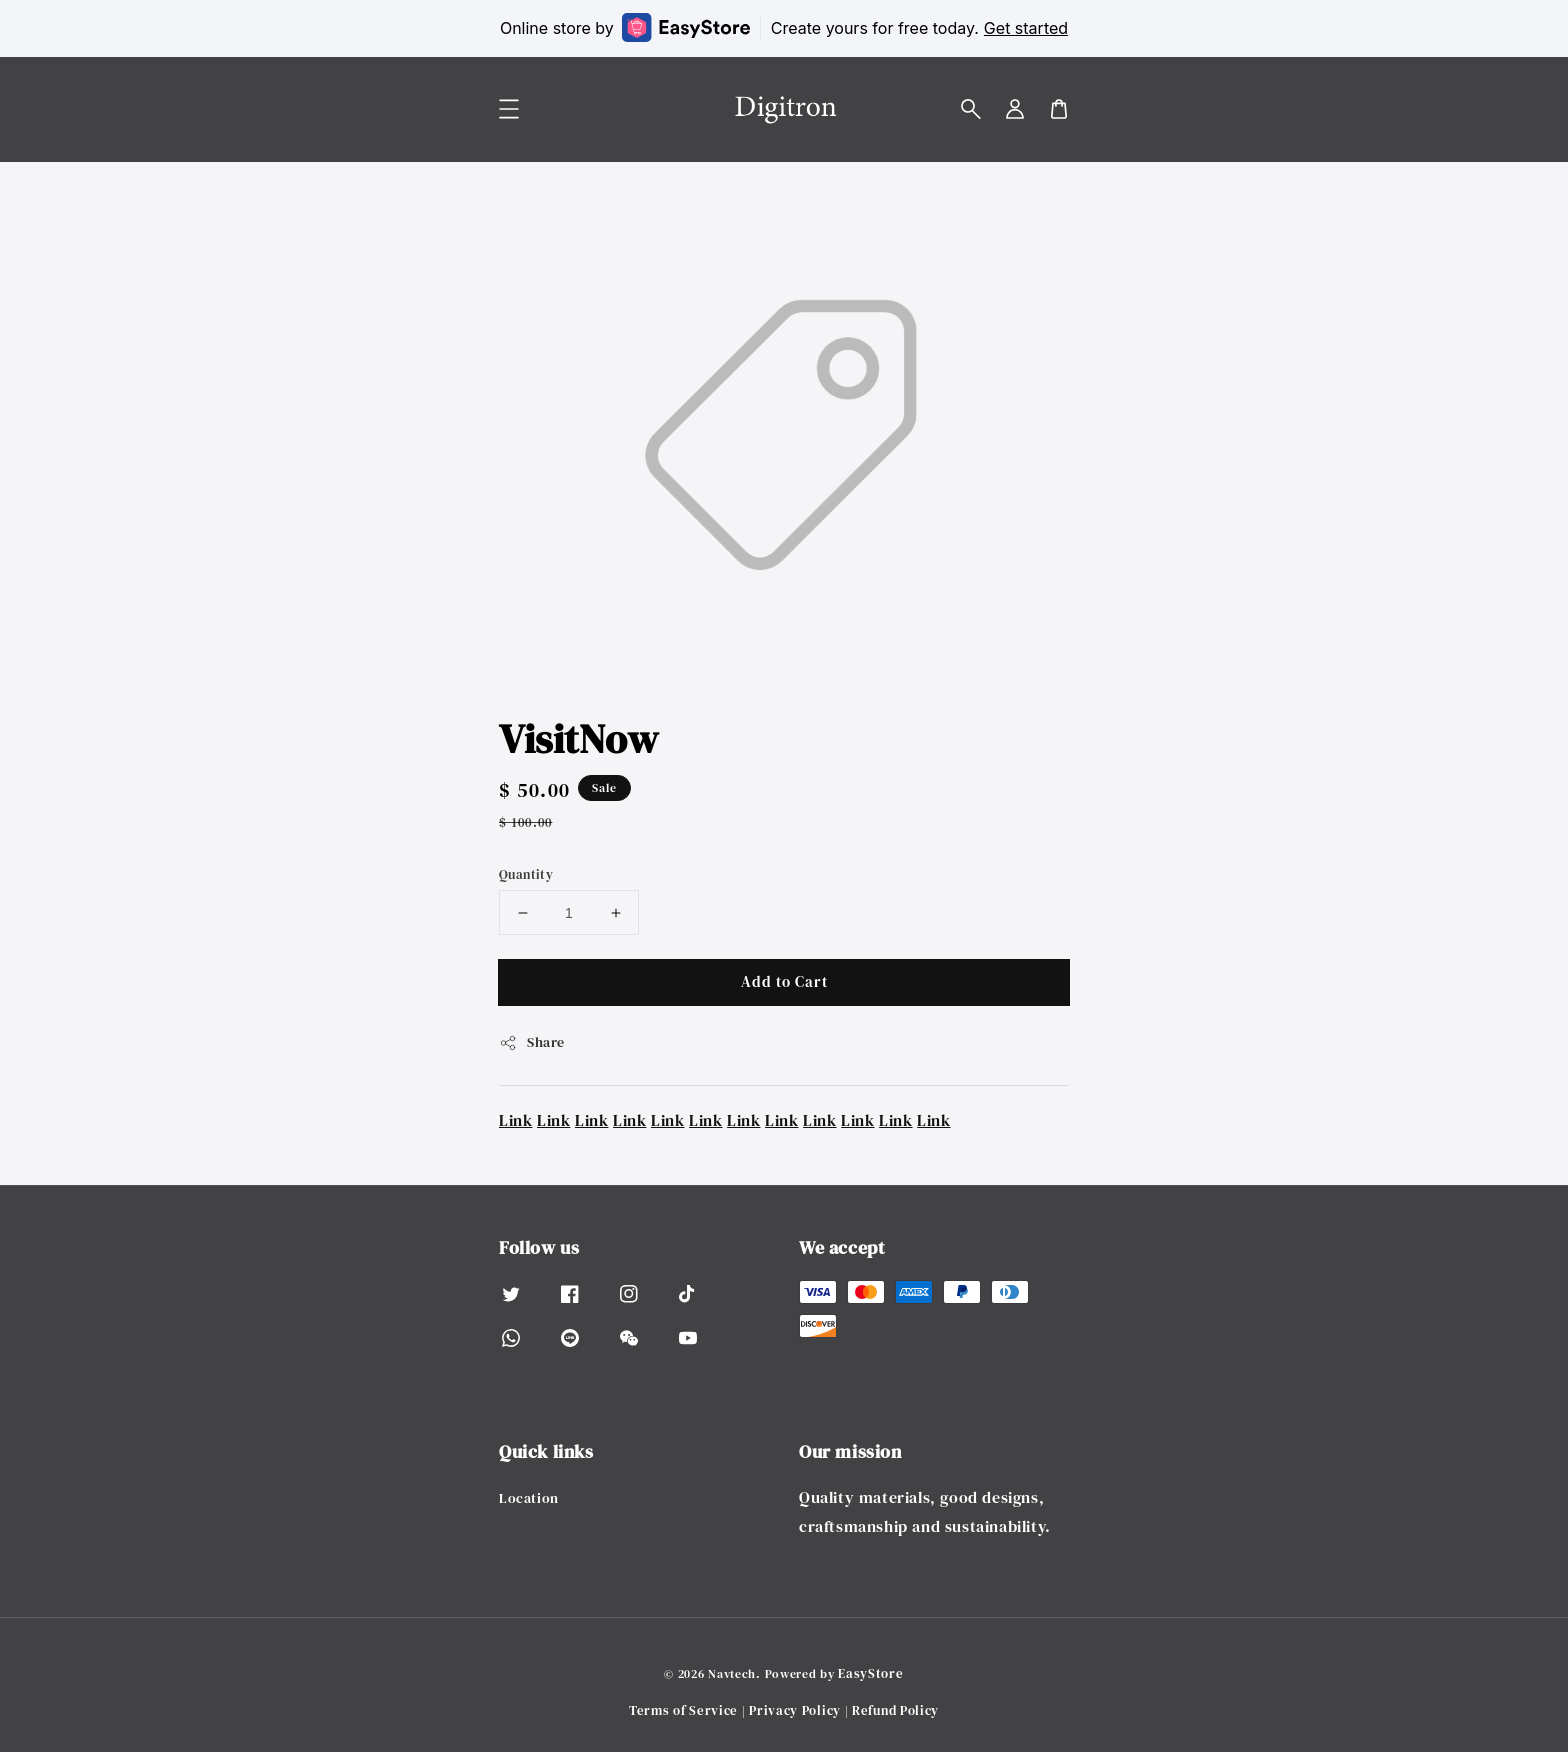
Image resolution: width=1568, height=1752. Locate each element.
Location (529, 1498)
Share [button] (532, 1042)
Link (515, 1120)
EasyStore (870, 1673)
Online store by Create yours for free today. (784, 27)
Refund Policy (895, 1710)
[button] (971, 109)
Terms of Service (683, 1710)
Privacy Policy (795, 1710)
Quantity (526, 874)
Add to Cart (784, 981)
